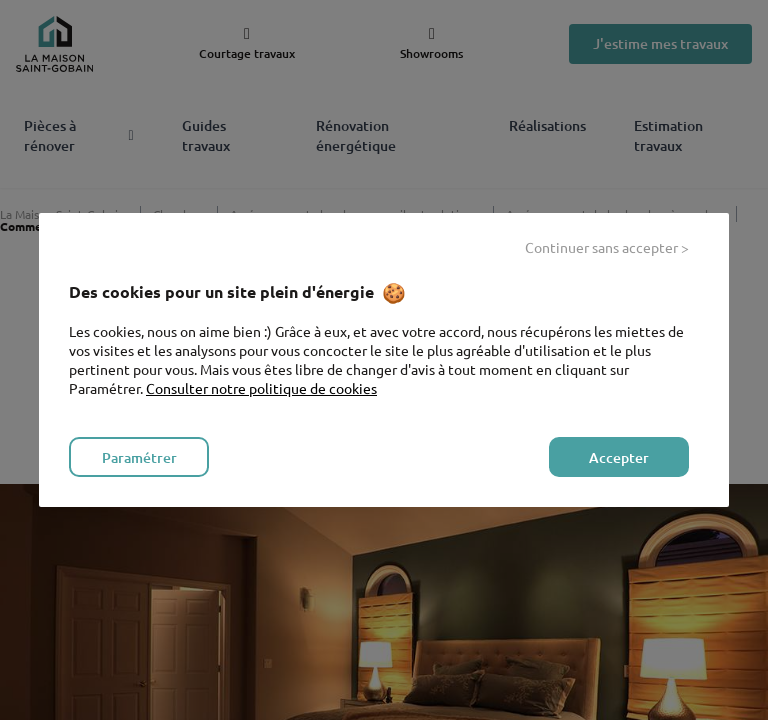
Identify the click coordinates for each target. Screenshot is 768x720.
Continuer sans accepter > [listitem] (607, 247)
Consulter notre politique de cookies (261, 388)
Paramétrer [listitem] (139, 457)
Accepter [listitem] (619, 457)
